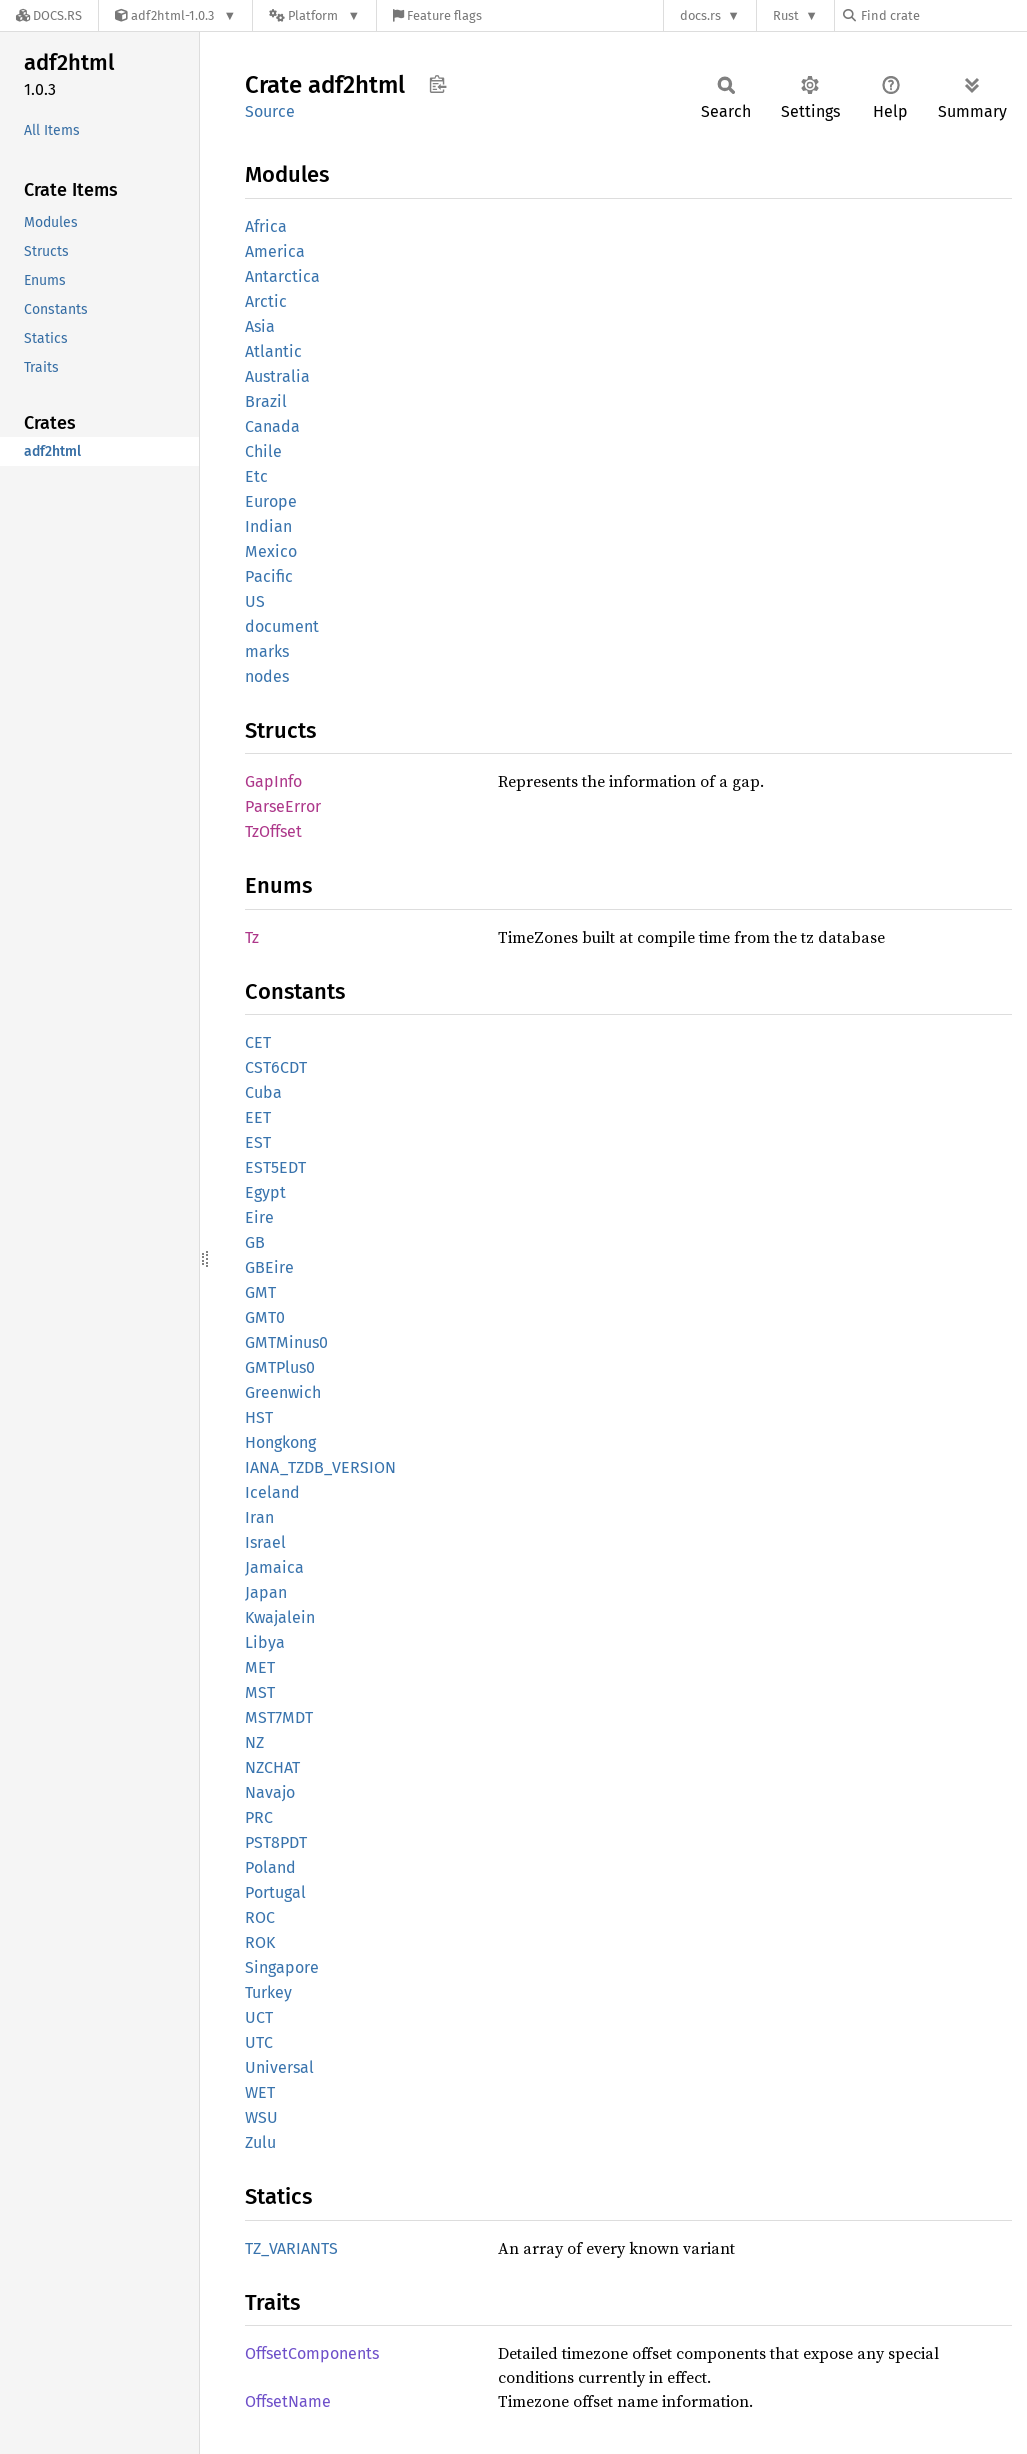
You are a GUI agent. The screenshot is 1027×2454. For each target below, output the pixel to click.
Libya (265, 1642)
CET (258, 1042)
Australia (277, 376)
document (282, 626)
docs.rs (700, 15)
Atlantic (273, 351)
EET (258, 1117)
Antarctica (282, 276)
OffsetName (288, 2401)
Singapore (282, 1967)
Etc (256, 476)
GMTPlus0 (280, 1367)
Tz (252, 937)
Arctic (266, 301)
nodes (267, 676)
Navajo (270, 1792)
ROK (260, 1942)
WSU (261, 2117)
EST (258, 1142)
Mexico (271, 551)
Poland (270, 1867)
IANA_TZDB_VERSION (320, 1467)
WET (260, 2092)
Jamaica (274, 1567)
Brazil (266, 401)
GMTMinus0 (286, 1342)
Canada (272, 426)
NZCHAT (272, 1767)
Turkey (268, 1992)
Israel (265, 1542)
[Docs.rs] (49, 15)
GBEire (269, 1267)
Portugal (275, 1892)
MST (260, 1692)
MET (260, 1667)
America (275, 251)
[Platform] (314, 15)
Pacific (269, 576)
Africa (266, 226)
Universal (279, 2067)
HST (259, 1417)
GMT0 (265, 1317)
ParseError (283, 806)
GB (255, 1242)
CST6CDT (276, 1067)
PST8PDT (276, 1842)
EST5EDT (275, 1167)
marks (267, 651)
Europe (271, 501)
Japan (266, 1592)
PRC (259, 1817)
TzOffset (273, 831)
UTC (259, 2042)
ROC (260, 1917)
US (255, 601)
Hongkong (280, 1442)
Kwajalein (280, 1617)
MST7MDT (279, 1717)
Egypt (265, 1192)
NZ (254, 1742)
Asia (260, 326)
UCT (259, 2017)
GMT (260, 1292)
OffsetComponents (312, 2353)
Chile (263, 451)
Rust (786, 15)
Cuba (263, 1092)
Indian (268, 526)
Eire (259, 1217)
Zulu (260, 2142)
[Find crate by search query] (943, 15)
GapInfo (273, 781)
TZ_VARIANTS (291, 2248)
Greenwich (283, 1392)
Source (270, 111)
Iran (259, 1517)
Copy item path (437, 84)
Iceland (272, 1492)
